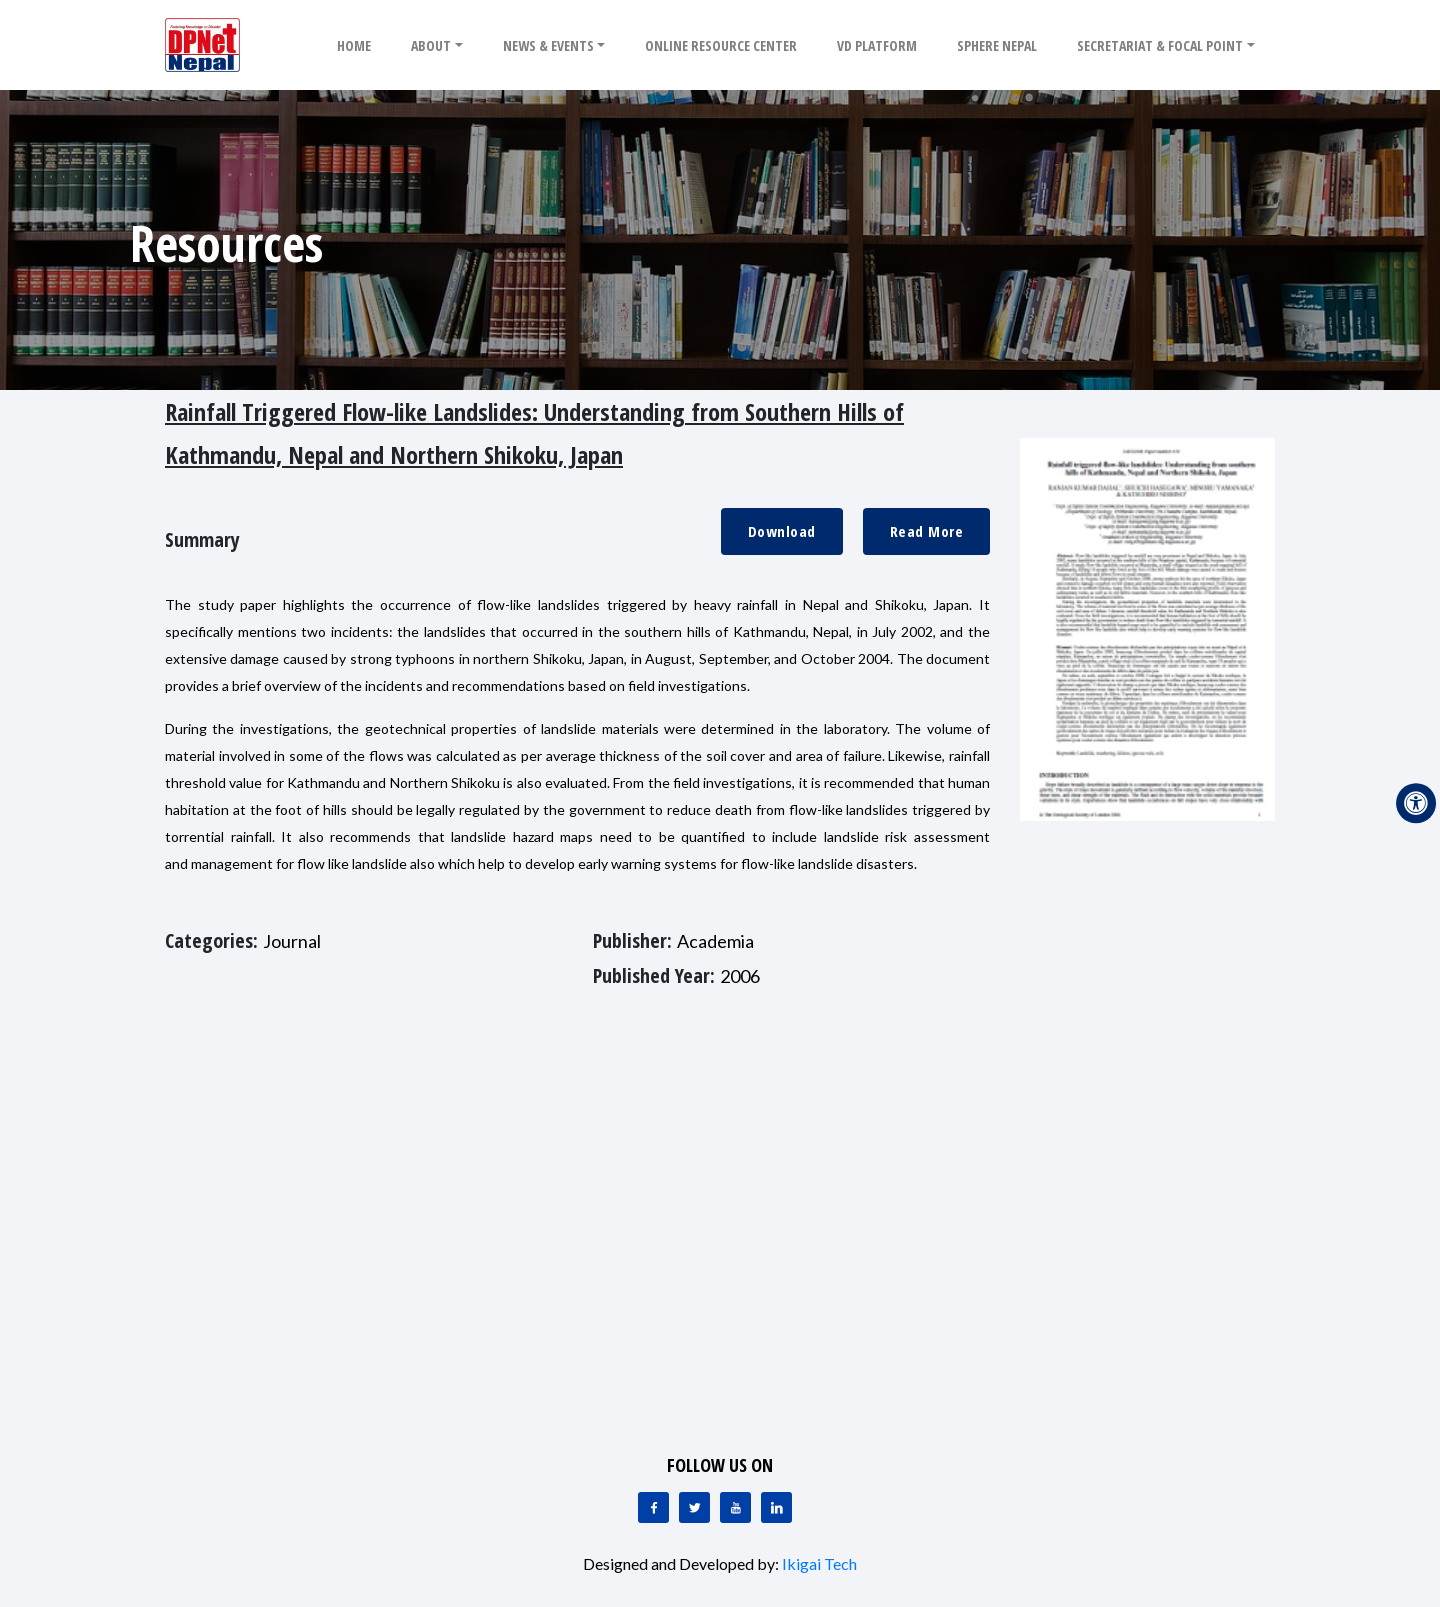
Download (782, 531)
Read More (927, 531)
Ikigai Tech (819, 1563)
